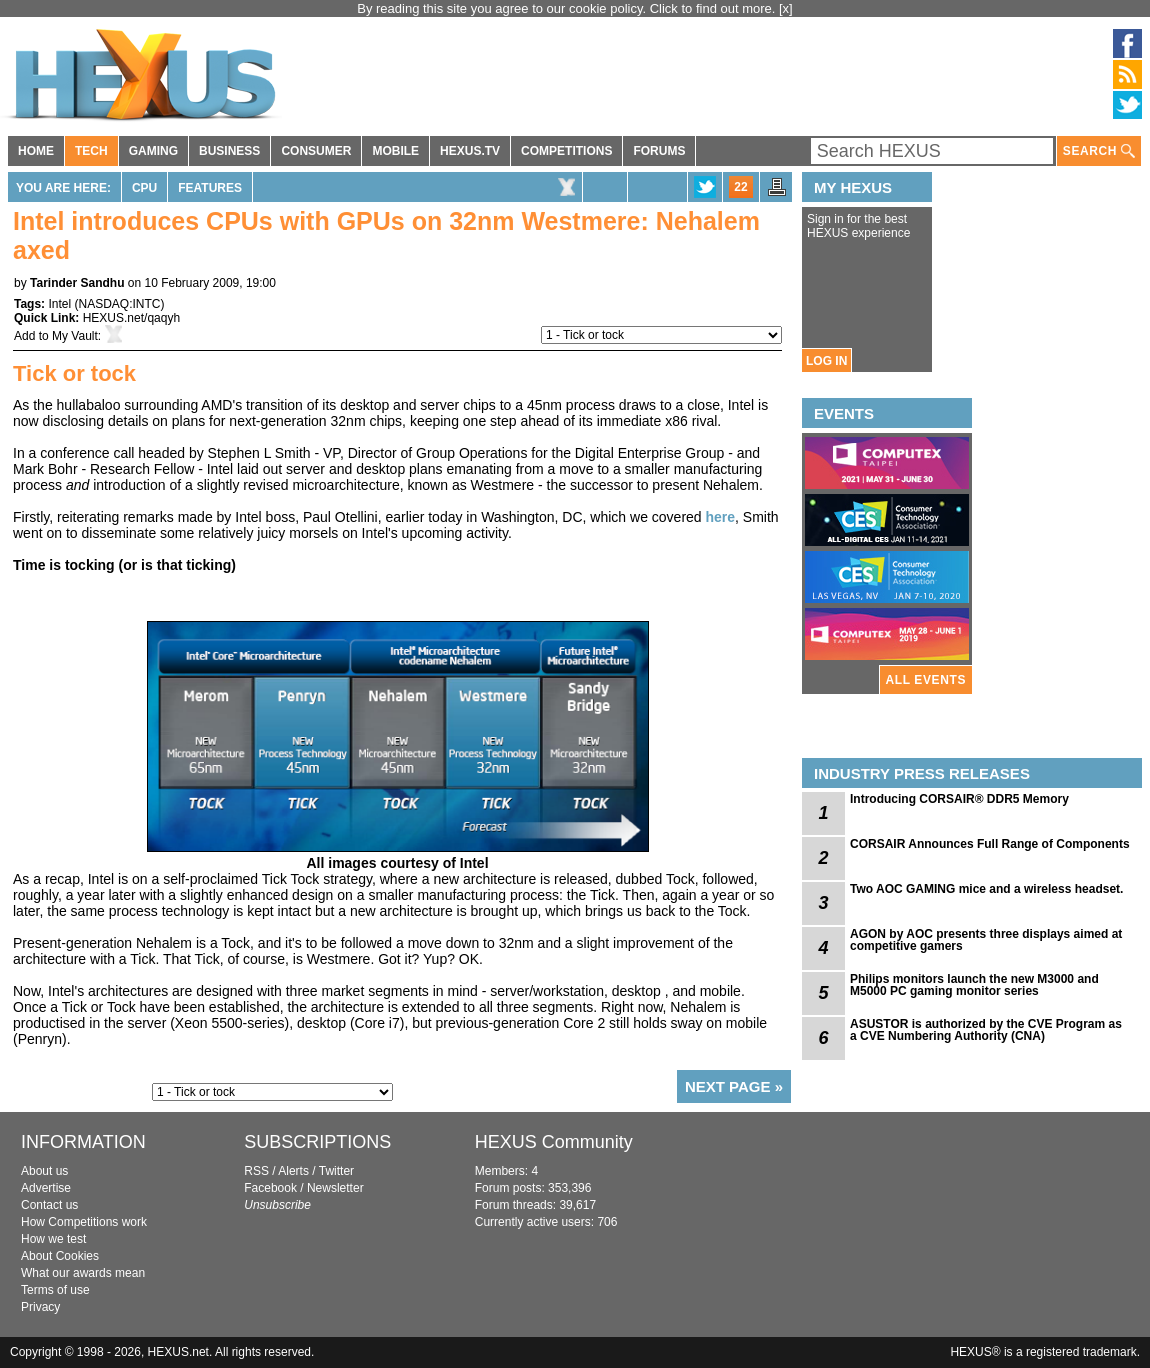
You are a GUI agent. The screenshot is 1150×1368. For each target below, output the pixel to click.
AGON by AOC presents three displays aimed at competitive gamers (986, 940)
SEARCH (1099, 151)
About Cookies (60, 1256)
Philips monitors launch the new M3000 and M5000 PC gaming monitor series (974, 985)
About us (44, 1171)
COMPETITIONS (566, 151)
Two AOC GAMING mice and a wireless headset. (986, 889)
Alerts (293, 1171)
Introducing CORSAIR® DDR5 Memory (959, 799)
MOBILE (395, 151)
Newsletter (335, 1188)
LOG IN (826, 361)
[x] (786, 8)
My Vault (75, 336)
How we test (53, 1239)
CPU (144, 188)
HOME (36, 151)
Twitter (336, 1171)
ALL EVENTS (926, 680)
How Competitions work (84, 1222)
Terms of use (55, 1290)
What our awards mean (83, 1273)
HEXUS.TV (470, 151)
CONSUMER (316, 151)
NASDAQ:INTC (119, 304)
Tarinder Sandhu (77, 283)
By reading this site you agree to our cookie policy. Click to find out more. (568, 8)
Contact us (49, 1205)
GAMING (153, 151)
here (721, 517)
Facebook (270, 1188)
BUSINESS (229, 151)
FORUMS (659, 151)
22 (740, 187)
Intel (59, 304)
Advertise (46, 1188)
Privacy (40, 1307)
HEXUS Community (554, 1142)
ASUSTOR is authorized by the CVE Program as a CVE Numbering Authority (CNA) (986, 1030)
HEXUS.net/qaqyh (131, 318)
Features (210, 188)
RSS (256, 1171)
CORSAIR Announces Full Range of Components (990, 844)
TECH (91, 151)
